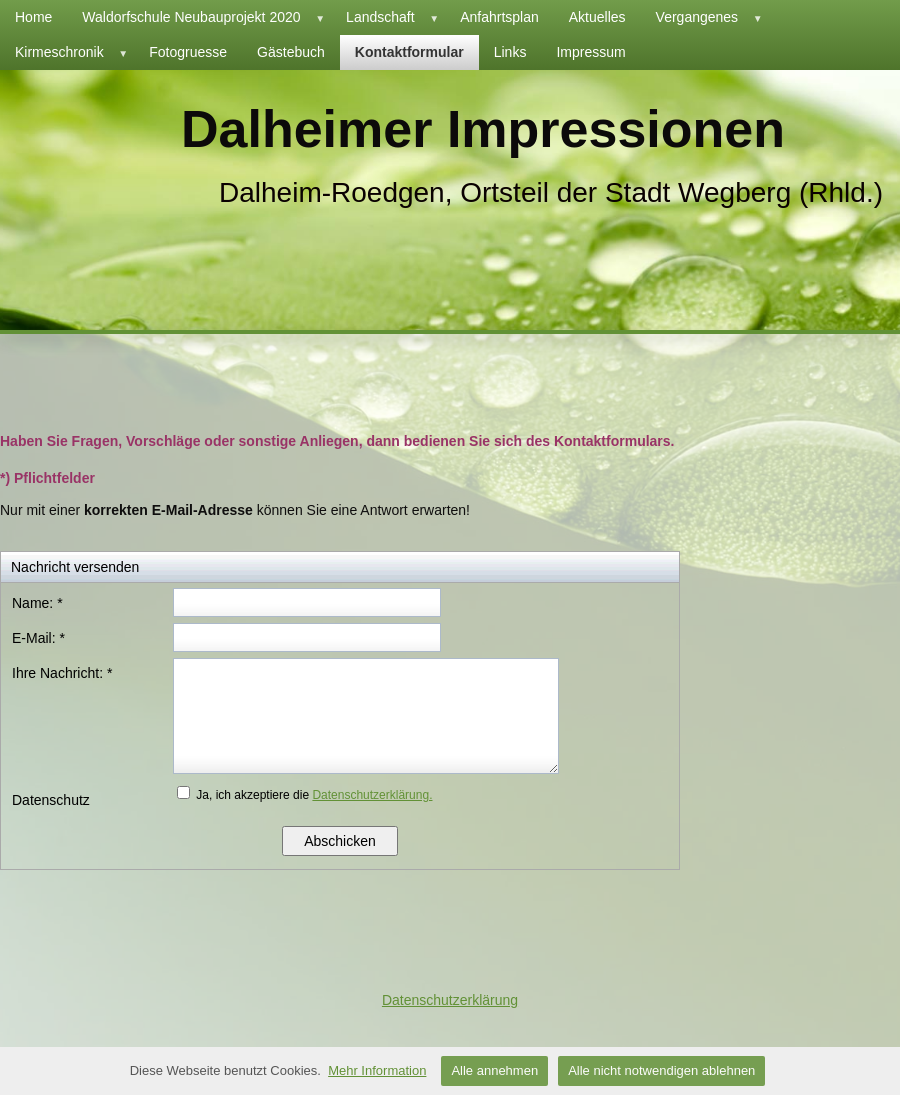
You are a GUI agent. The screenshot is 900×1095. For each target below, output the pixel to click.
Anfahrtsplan (499, 17)
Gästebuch (291, 52)
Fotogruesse (188, 52)
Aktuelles (597, 17)
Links (510, 52)
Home (33, 17)
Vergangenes (712, 17)
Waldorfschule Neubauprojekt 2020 (206, 17)
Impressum (590, 52)
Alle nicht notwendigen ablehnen (661, 1070)
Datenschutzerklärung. (372, 795)
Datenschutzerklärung (450, 1000)
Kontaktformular (409, 52)
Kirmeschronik (74, 52)
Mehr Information (377, 1070)
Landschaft (395, 17)
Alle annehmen (494, 1070)
